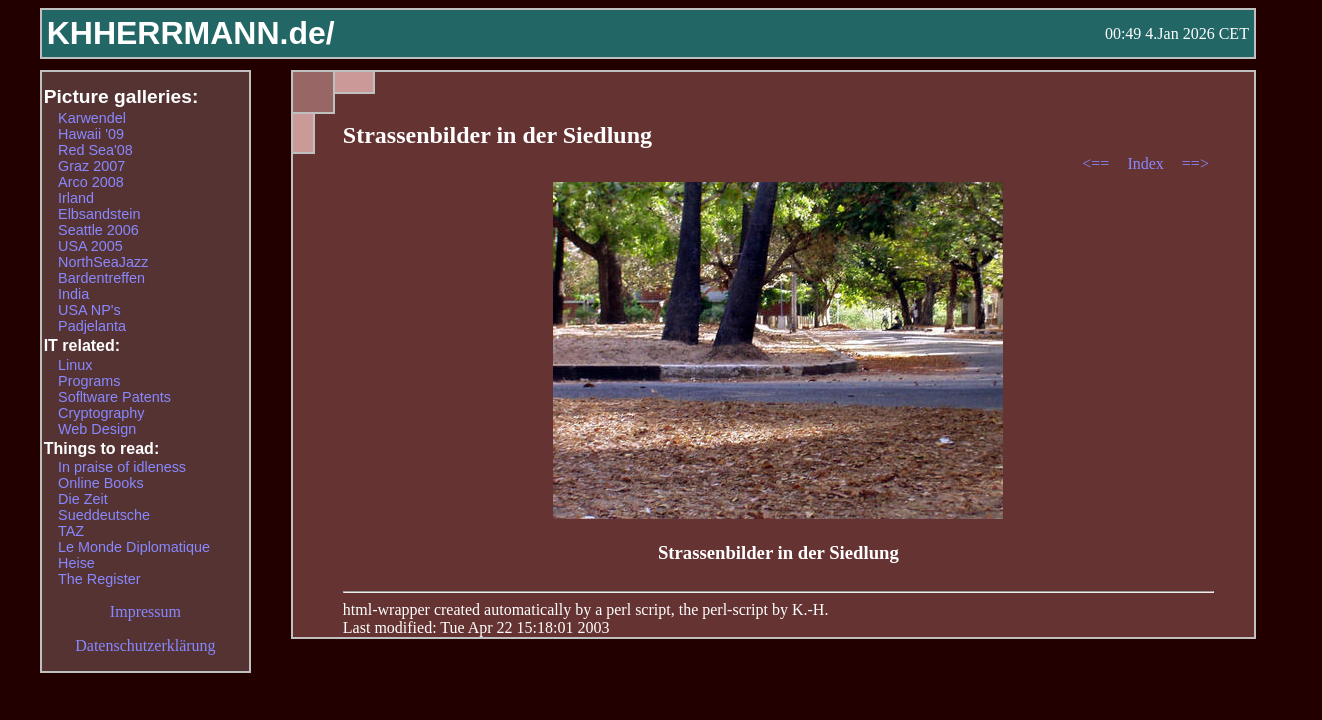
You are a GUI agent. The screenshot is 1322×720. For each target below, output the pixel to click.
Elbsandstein (99, 214)
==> (1195, 163)
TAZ (71, 531)
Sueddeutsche (104, 515)
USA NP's (89, 310)
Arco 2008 (91, 182)
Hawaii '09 (91, 134)
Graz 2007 (91, 166)
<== (1097, 163)
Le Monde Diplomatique (134, 547)
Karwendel (92, 118)
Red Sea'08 (95, 150)
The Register (99, 579)
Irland (76, 198)
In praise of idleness (122, 467)
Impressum (145, 611)
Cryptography (101, 413)
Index (1147, 163)
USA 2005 (90, 246)
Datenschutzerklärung (145, 645)
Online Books (101, 483)
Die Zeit (83, 499)
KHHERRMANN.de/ (191, 33)
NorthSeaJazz (103, 262)
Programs (89, 381)
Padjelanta (92, 326)
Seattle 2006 (98, 230)
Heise (76, 563)
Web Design (97, 429)
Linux (75, 365)
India (73, 294)
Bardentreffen (101, 278)
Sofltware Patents (114, 397)
